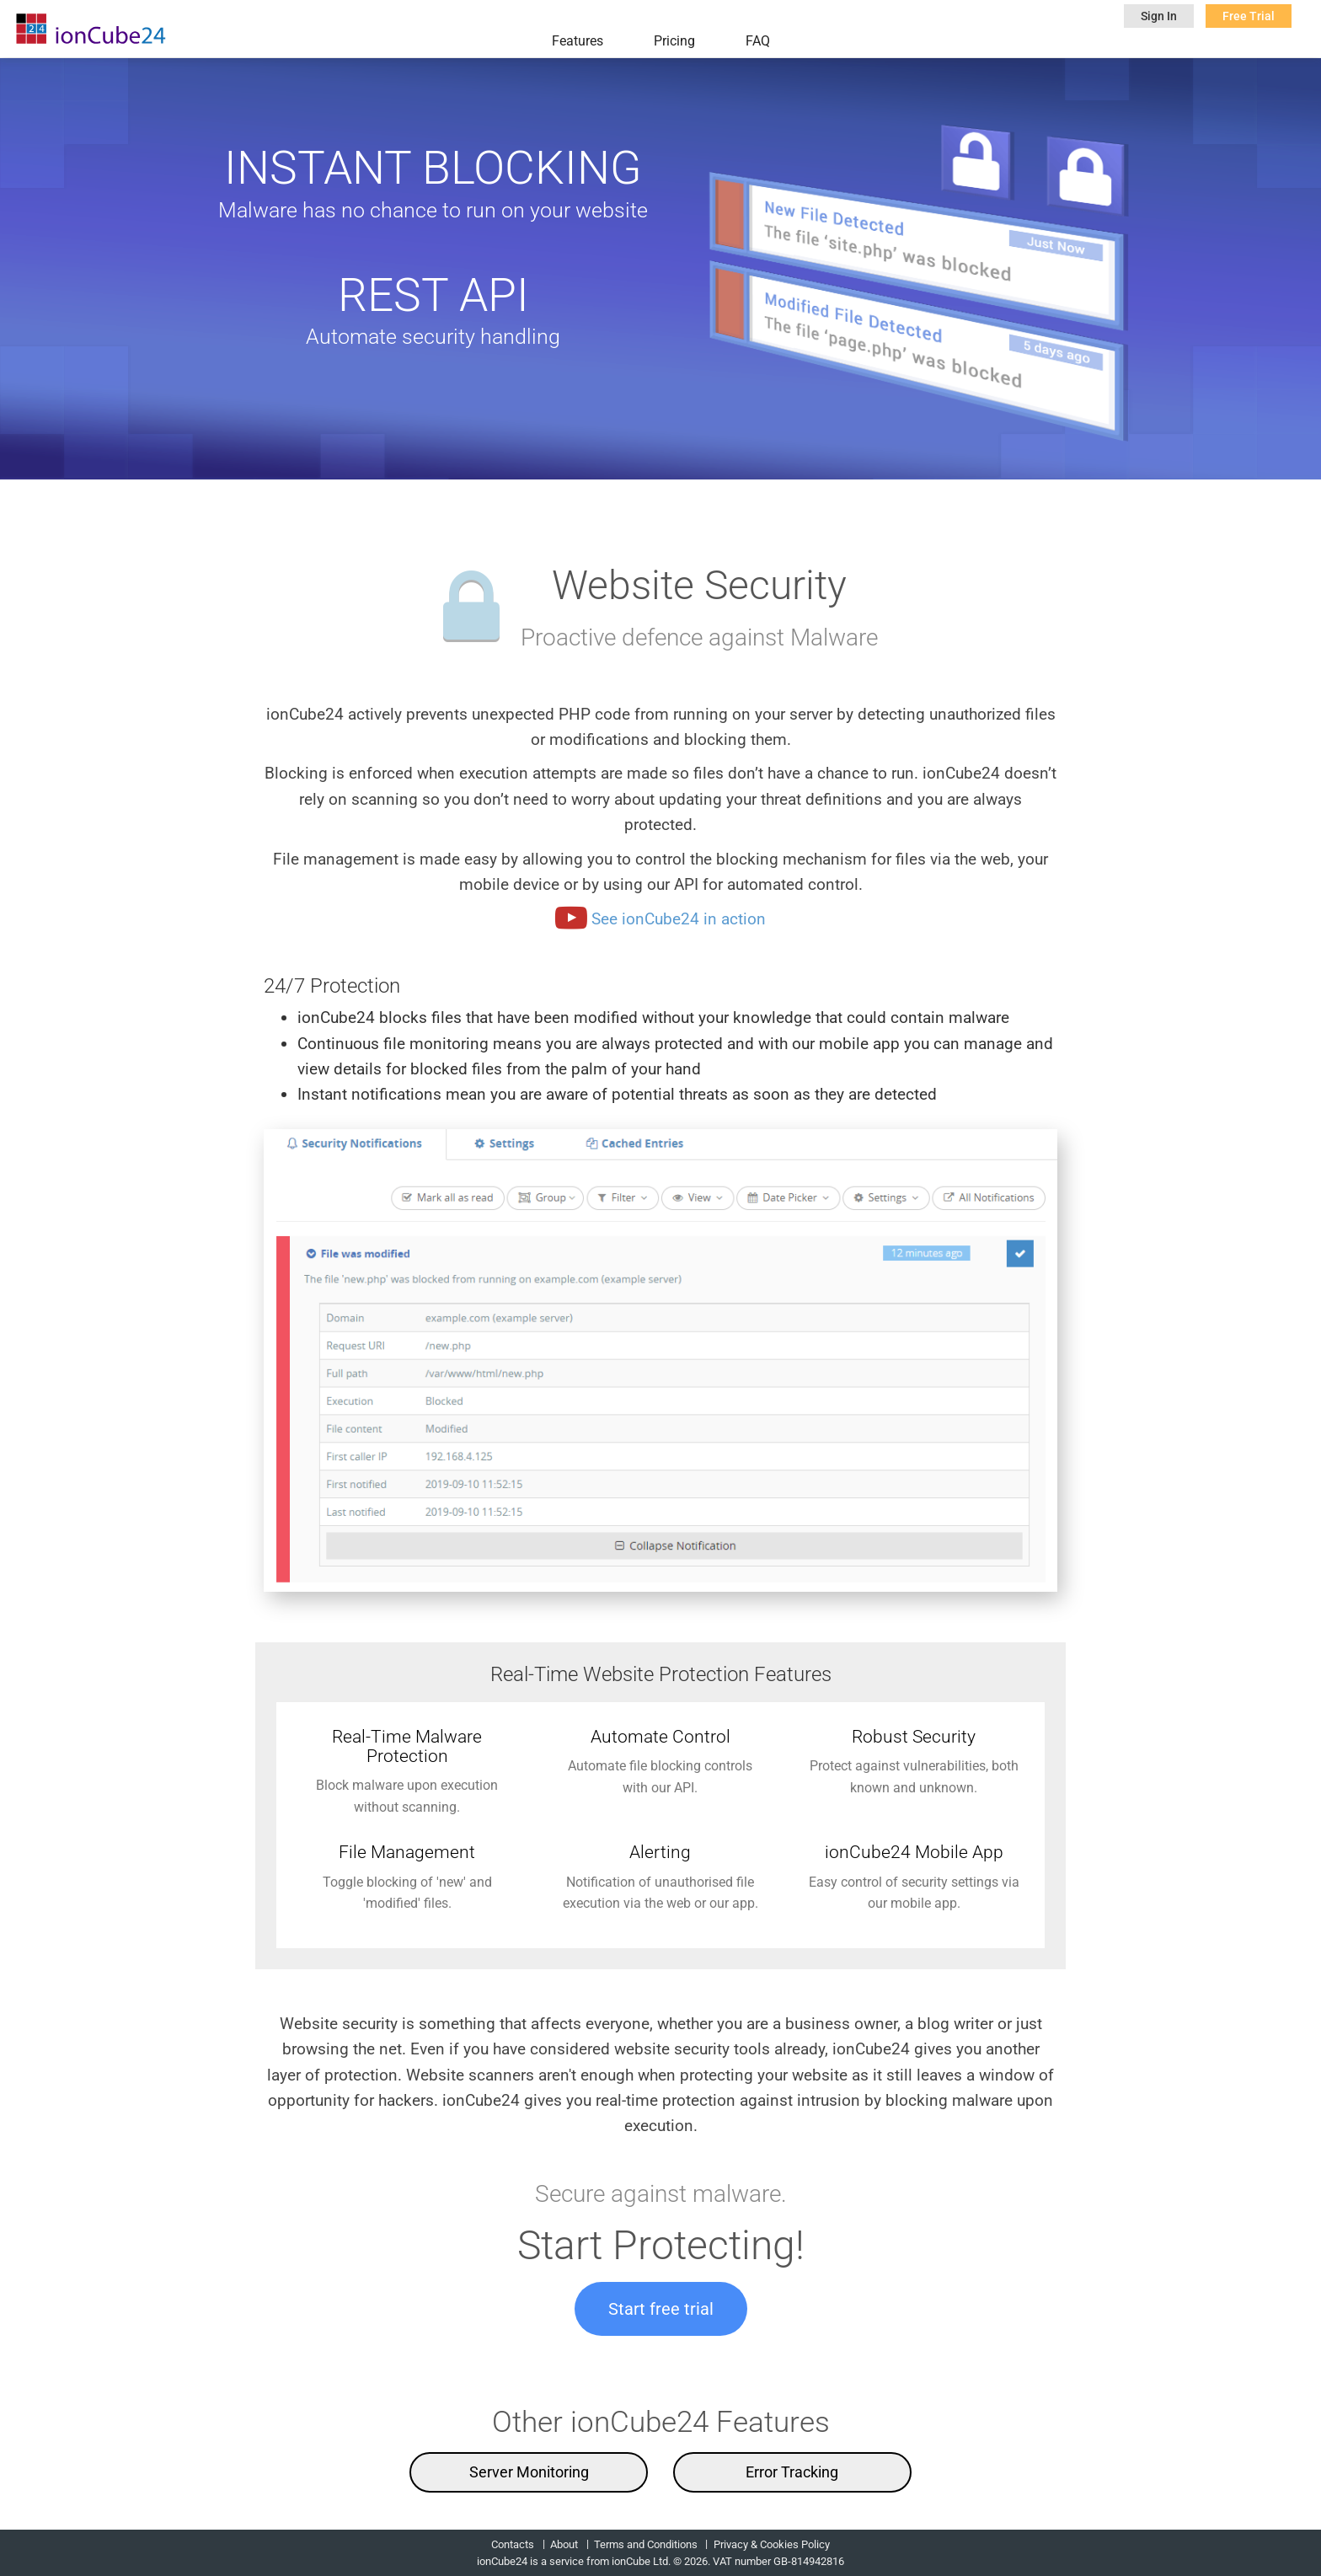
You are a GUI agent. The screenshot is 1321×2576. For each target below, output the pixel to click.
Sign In (1159, 16)
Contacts (512, 2544)
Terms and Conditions (646, 2544)
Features (577, 41)
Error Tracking (792, 2472)
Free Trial (1248, 16)
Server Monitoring (529, 2472)
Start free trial (661, 2309)
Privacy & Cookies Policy (772, 2544)
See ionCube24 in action (660, 919)
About (564, 2544)
